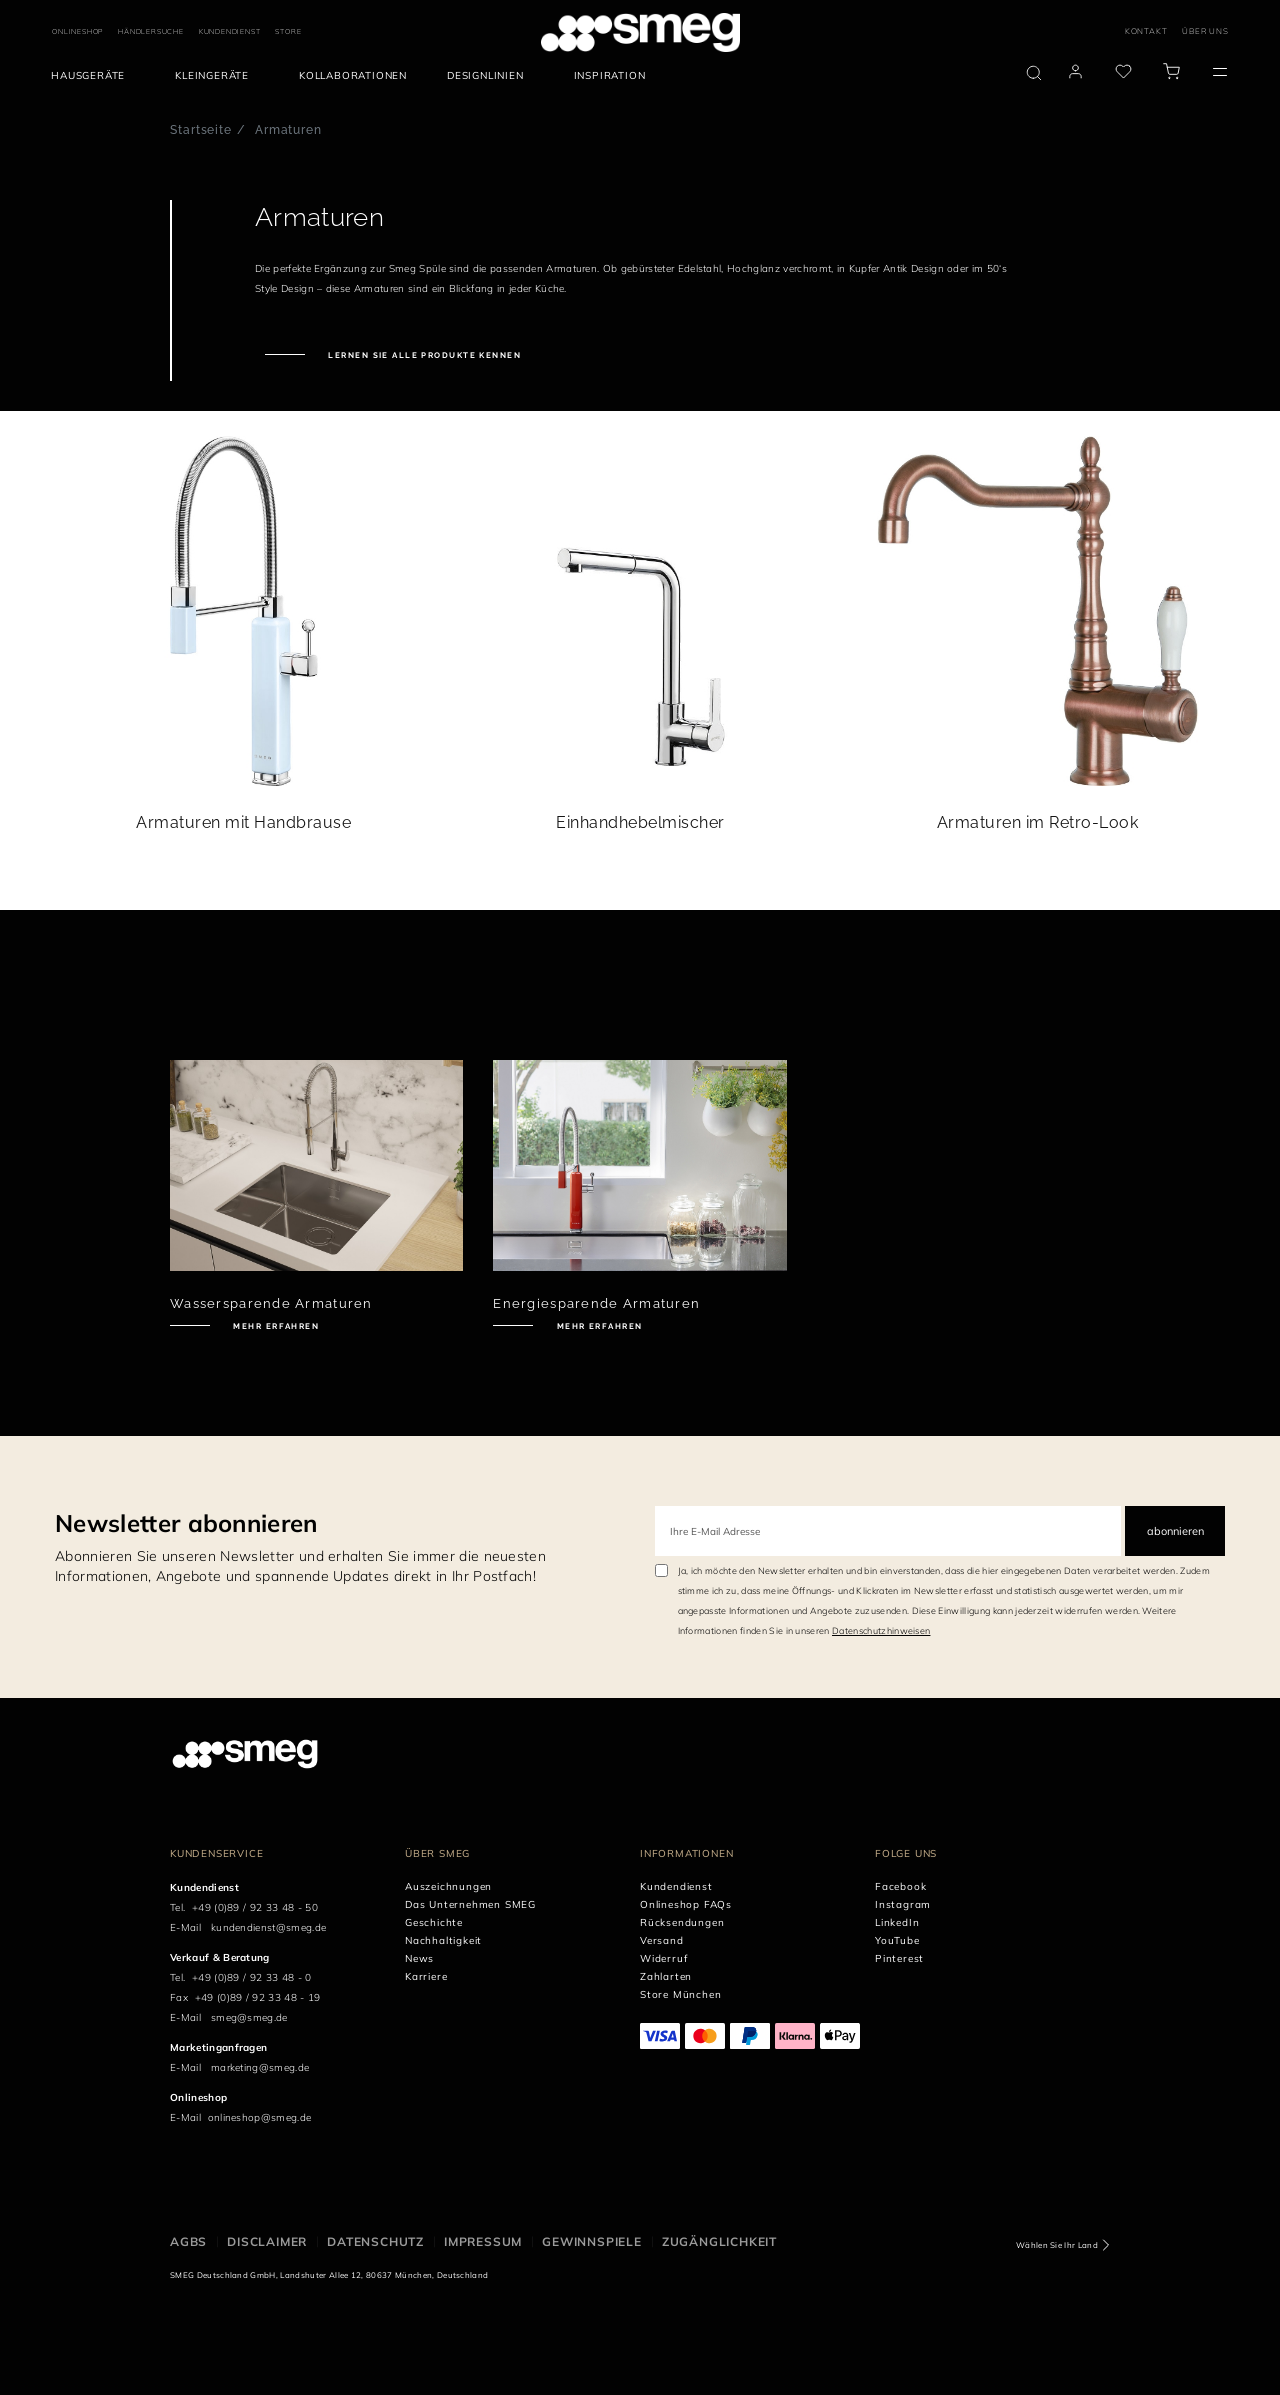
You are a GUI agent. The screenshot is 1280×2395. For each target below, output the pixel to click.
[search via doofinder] (1034, 73)
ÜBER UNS (1205, 31)
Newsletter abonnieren (186, 1523)
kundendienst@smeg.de (268, 1927)
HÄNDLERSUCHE (151, 31)
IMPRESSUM (483, 2241)
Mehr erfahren (274, 1326)
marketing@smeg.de (260, 2067)
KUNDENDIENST (230, 31)
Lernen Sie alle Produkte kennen (423, 355)
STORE (288, 31)
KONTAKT (1146, 31)
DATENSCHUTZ (375, 2241)
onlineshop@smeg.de (260, 2117)
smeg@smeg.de (249, 2017)
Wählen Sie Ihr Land (1057, 2245)
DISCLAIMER (267, 2241)
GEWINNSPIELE (592, 2241)
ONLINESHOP (77, 31)
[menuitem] (93, 76)
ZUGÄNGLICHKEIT (719, 2241)
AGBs (188, 2241)
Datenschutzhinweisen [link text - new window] (881, 1630)
